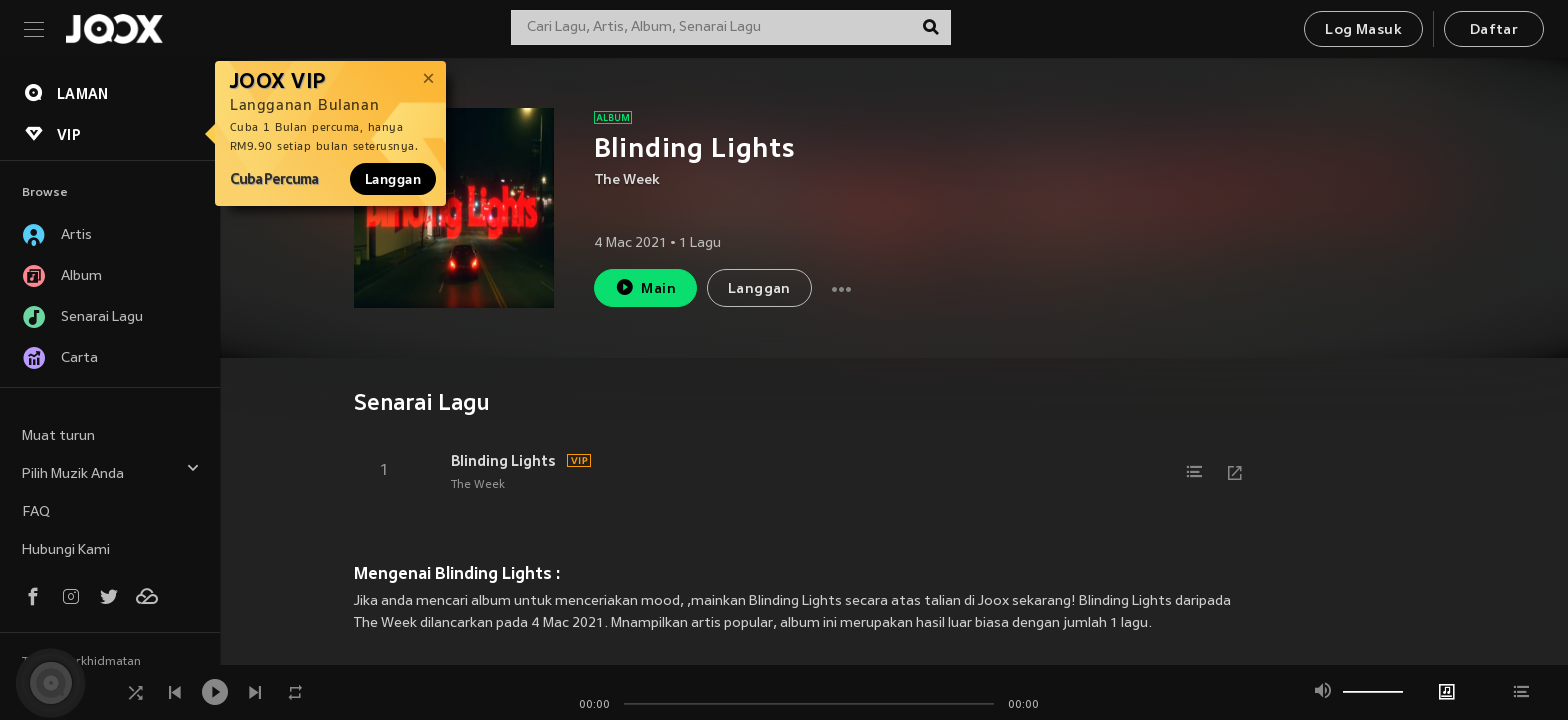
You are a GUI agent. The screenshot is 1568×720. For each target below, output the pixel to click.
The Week (627, 180)
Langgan (393, 179)
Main (645, 287)
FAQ (36, 512)
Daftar (1494, 30)
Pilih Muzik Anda (111, 471)
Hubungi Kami (66, 550)
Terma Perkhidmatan (81, 662)
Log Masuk (1363, 30)
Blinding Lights (503, 461)
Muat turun (58, 436)
